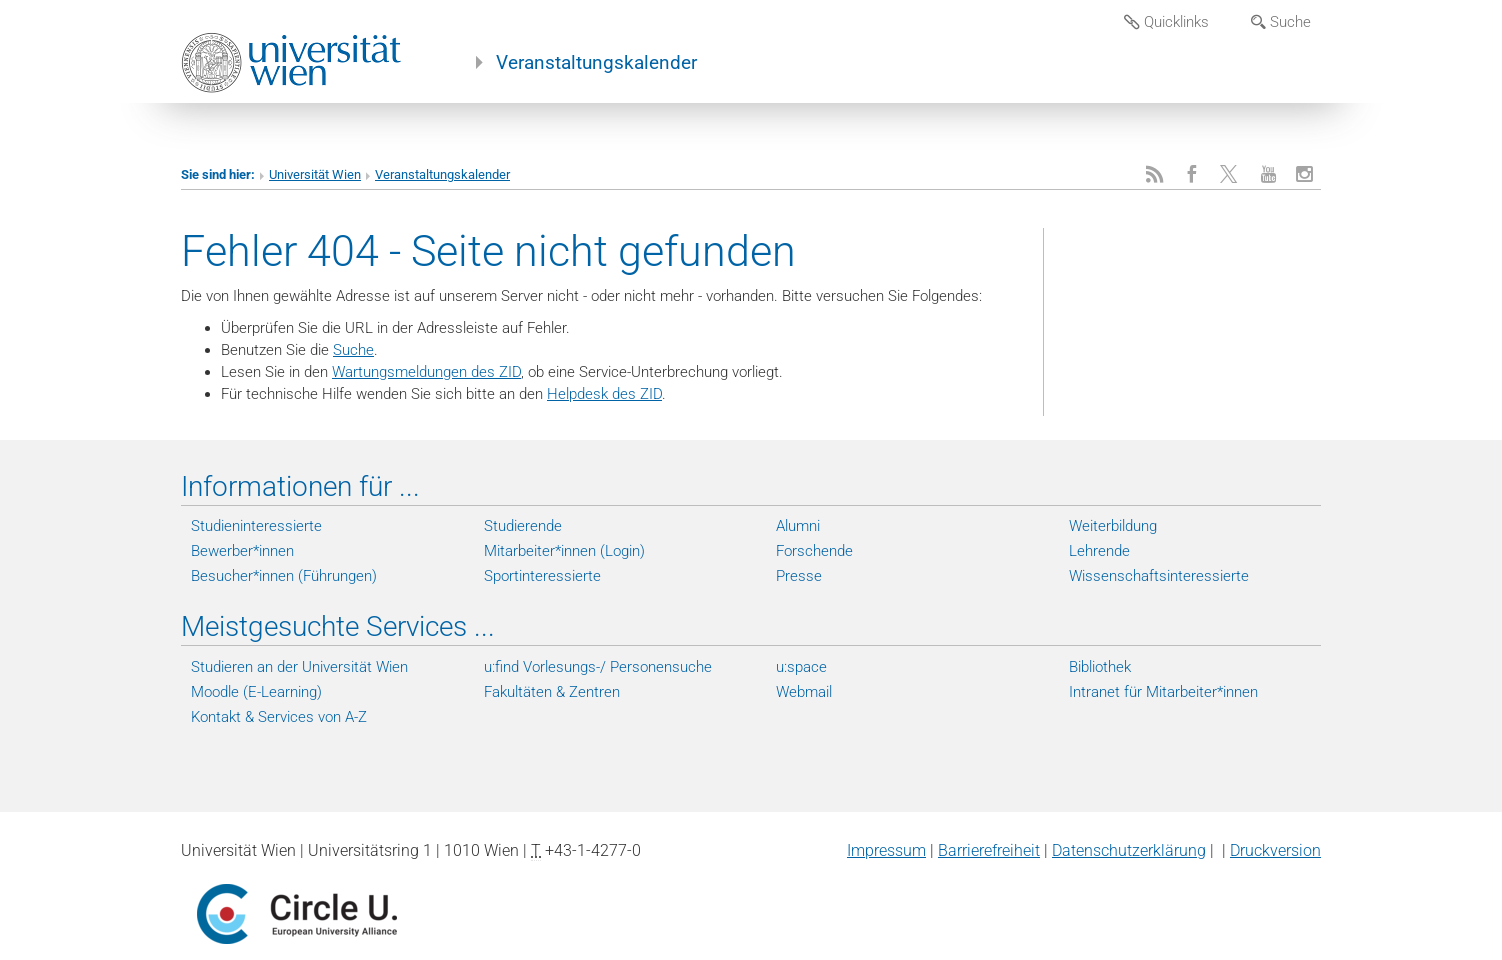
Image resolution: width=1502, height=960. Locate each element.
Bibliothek (1100, 667)
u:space (801, 667)
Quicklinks (1166, 22)
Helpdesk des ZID (604, 394)
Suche (1281, 22)
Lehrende (1099, 551)
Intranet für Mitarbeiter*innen (1163, 692)
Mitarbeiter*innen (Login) (564, 551)
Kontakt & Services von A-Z (279, 717)
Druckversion (1275, 850)
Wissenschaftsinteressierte (1159, 576)
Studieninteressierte (256, 526)
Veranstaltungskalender (596, 63)
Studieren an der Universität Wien (299, 667)
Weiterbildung (1113, 526)
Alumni (798, 526)
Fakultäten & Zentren (552, 692)
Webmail (804, 692)
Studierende (523, 526)
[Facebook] (1191, 174)
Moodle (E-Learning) (256, 692)
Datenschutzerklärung (1129, 850)
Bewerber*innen (242, 551)
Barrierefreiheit (989, 850)
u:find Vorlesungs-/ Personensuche (598, 667)
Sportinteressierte (542, 576)
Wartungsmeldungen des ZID (426, 372)
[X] (1230, 174)
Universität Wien (315, 174)
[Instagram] (1304, 174)
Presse (799, 576)
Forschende (814, 551)
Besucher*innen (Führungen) (284, 576)
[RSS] (1154, 174)
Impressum (886, 850)
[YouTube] (1268, 174)
